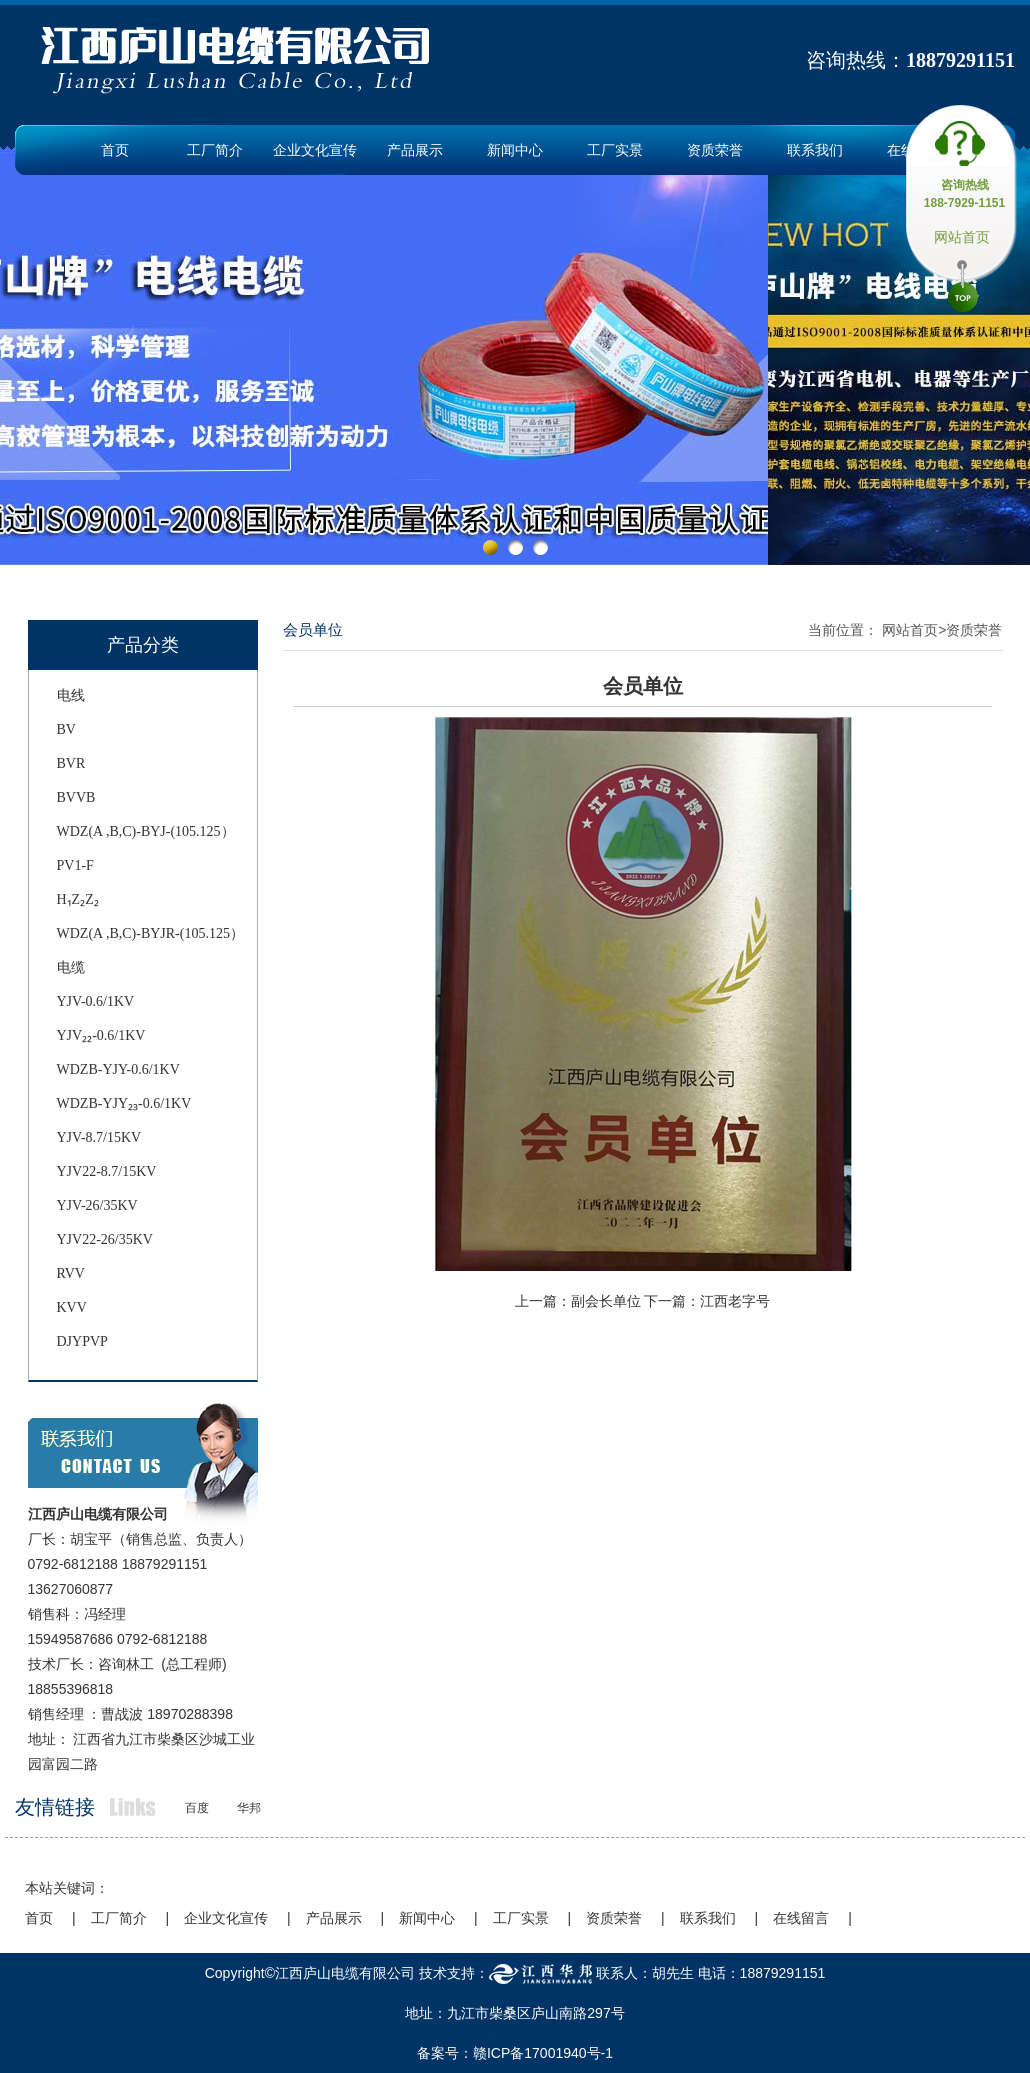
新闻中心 (515, 150)
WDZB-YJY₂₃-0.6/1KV (124, 1103)
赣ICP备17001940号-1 (543, 2053)
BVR (71, 763)
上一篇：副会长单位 (578, 1301)
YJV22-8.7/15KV (107, 1171)
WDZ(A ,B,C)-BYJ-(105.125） (146, 831)
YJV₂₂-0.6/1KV (101, 1035)
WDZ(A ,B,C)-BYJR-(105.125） (150, 933)
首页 (115, 150)
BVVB (76, 797)
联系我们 (815, 150)
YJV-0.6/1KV (96, 1001)
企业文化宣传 (315, 150)
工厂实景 (615, 150)
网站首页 (962, 237)
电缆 (71, 967)
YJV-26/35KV (97, 1205)
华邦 (249, 1808)
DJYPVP (82, 1341)
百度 (197, 1808)
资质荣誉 (715, 150)
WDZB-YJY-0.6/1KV (118, 1069)
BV (66, 729)
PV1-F (75, 865)
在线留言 (801, 1918)
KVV (72, 1307)
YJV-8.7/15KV (99, 1137)
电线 (71, 695)
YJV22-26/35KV (105, 1239)
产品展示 (415, 150)
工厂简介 (215, 150)
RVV (71, 1273)
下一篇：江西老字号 (707, 1301)
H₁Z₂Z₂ (78, 899)
